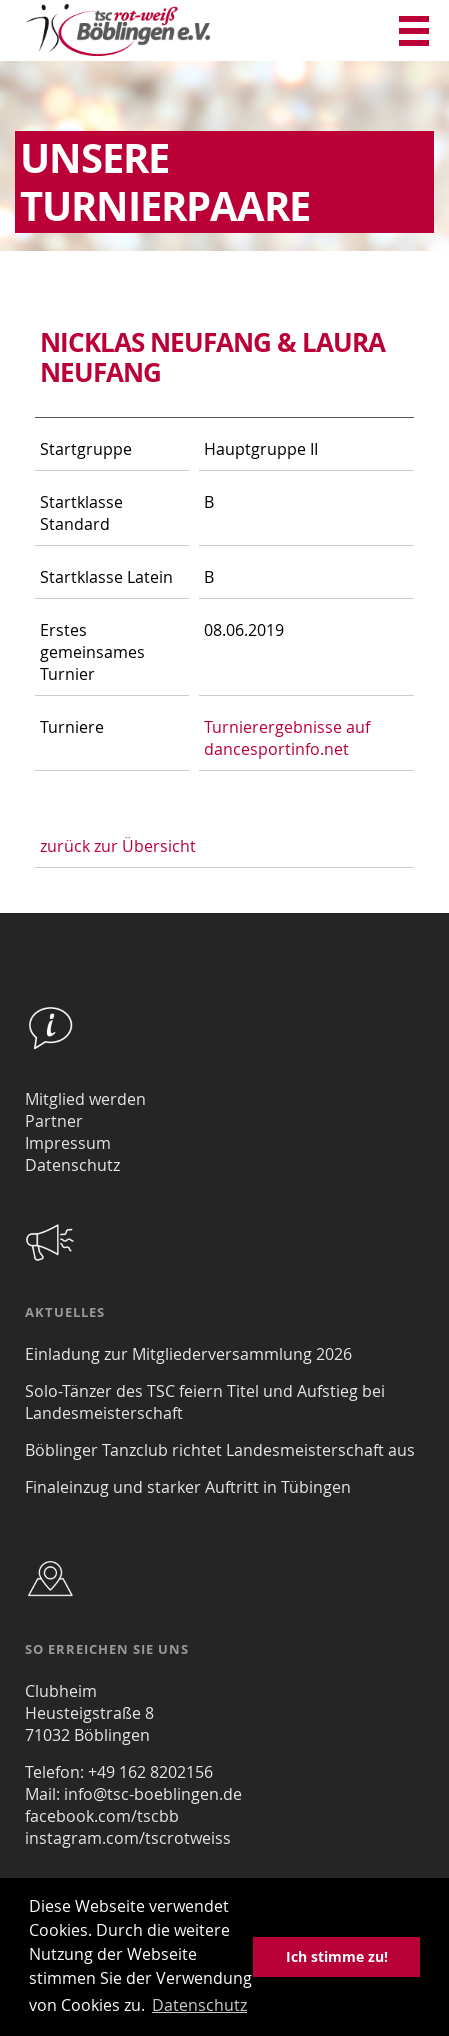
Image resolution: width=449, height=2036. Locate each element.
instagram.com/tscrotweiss (128, 1838)
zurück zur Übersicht (118, 846)
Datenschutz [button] (199, 2005)
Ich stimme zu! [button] (337, 1956)
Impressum (68, 1143)
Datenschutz (72, 1165)
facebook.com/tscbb (102, 1816)
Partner (54, 1121)
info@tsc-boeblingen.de (153, 1794)
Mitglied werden (85, 1099)
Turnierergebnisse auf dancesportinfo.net (287, 738)
